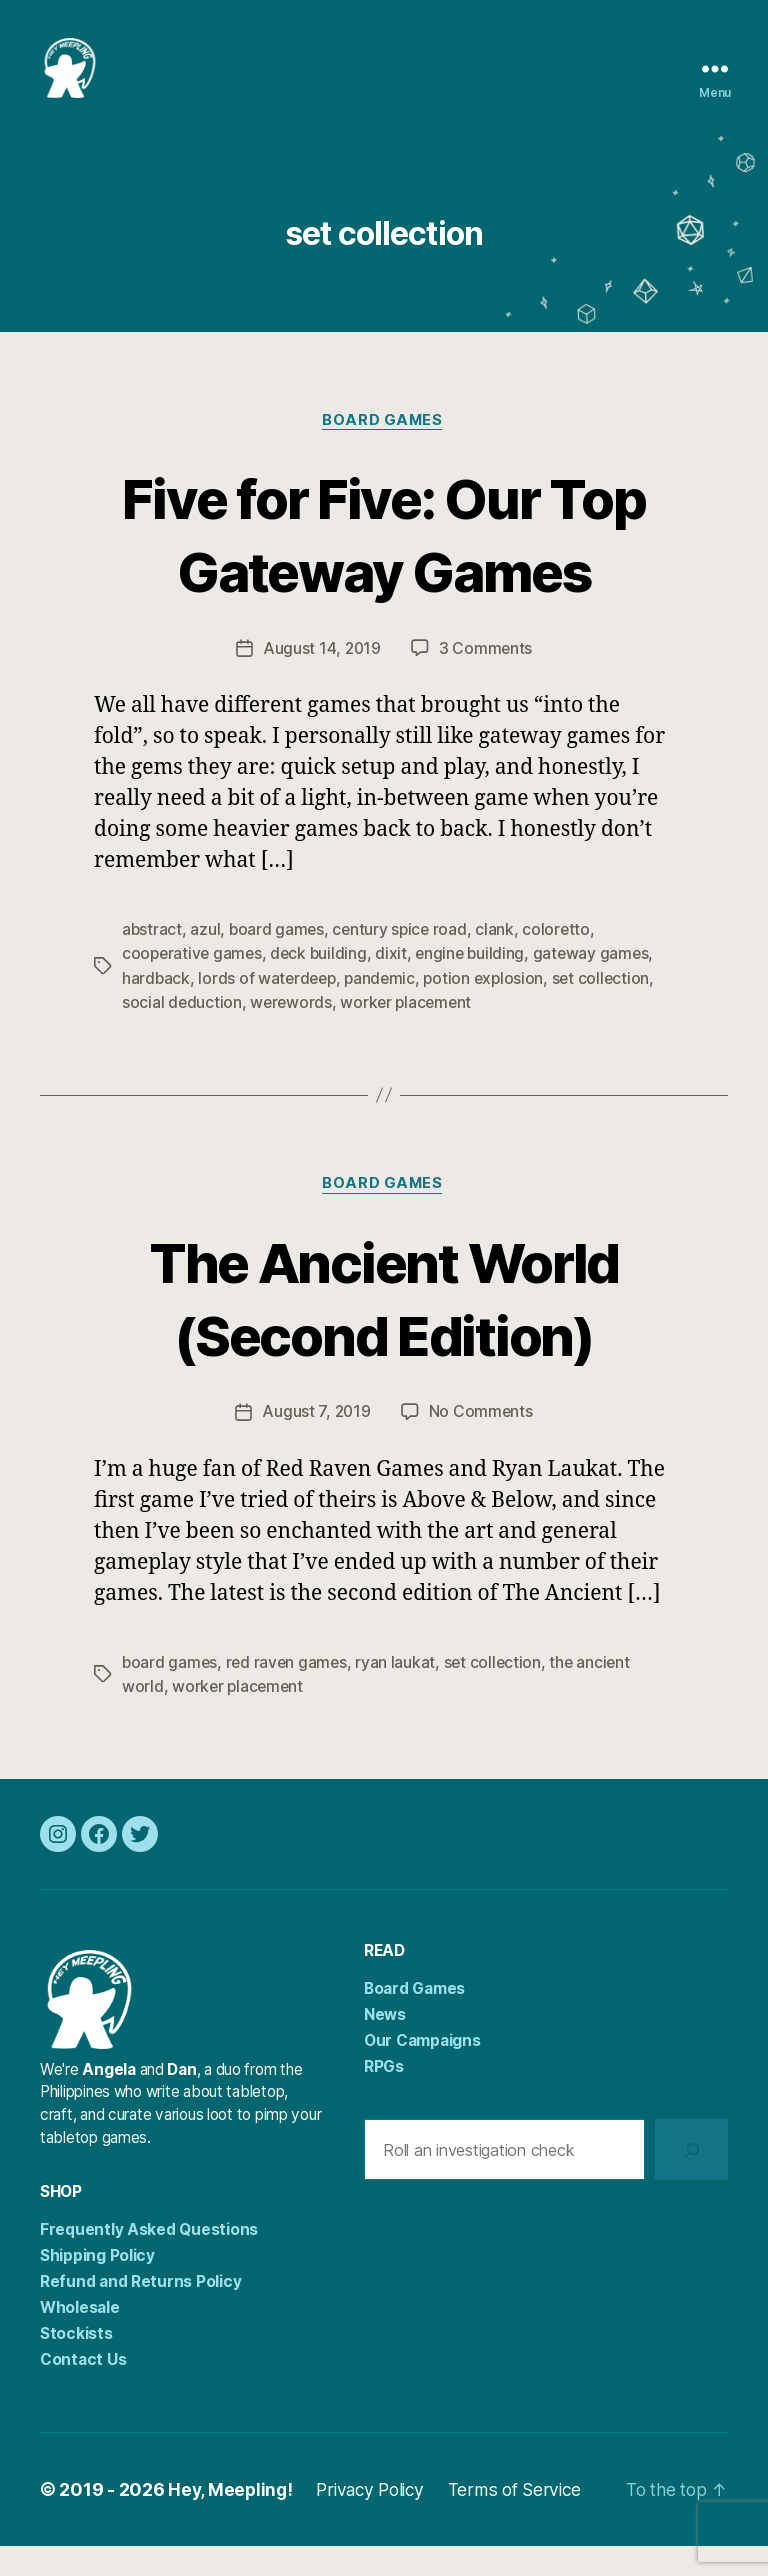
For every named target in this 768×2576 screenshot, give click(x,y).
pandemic (385, 1009)
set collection (610, 1009)
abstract (152, 961)
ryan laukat (400, 1693)
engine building (477, 985)
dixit (397, 985)
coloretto (562, 961)
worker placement (410, 1033)
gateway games (600, 985)
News (385, 2044)
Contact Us (83, 2389)
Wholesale (80, 2337)
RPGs (384, 2096)
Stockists (76, 2363)
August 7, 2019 (316, 1443)
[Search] (691, 2179)
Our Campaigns (422, 2070)
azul (206, 961)
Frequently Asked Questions (149, 2259)
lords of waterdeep (269, 1009)
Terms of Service (525, 2519)
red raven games (290, 1693)
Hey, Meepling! (231, 2519)
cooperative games (193, 985)
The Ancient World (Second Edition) (384, 1327)
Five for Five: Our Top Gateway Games (383, 564)
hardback (156, 1009)
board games (278, 961)
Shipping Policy (97, 2285)
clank (500, 961)
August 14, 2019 (321, 680)
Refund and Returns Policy (140, 2311)
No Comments (481, 1443)
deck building (323, 985)
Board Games (384, 451)
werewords (293, 1033)
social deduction (182, 1033)
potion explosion (491, 1009)
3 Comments (486, 680)
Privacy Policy (376, 2519)
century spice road (403, 961)
